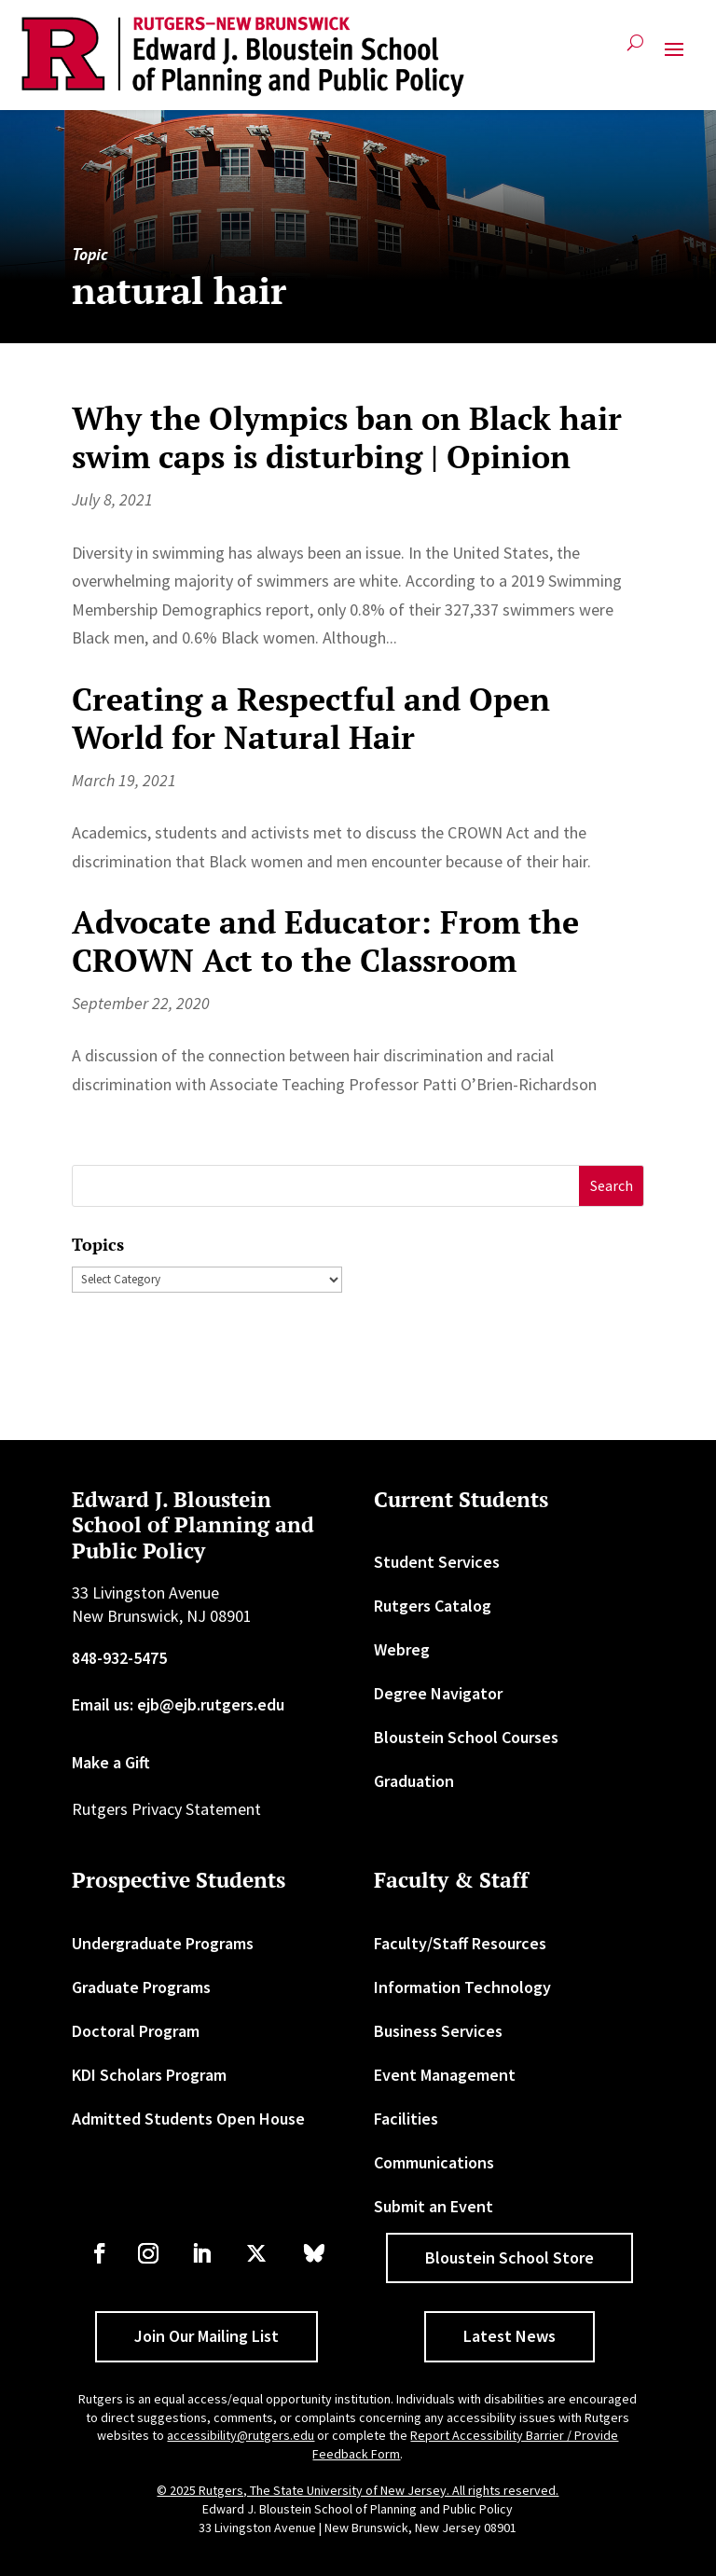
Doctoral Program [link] (136, 2031)
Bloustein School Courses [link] (466, 1737)
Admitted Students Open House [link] (188, 2118)
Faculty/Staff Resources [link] (460, 1943)
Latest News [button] (509, 2336)
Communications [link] (434, 2162)
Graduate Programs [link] (141, 1987)
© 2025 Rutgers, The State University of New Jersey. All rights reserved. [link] (357, 2490)
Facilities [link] (406, 2118)
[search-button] (635, 50)
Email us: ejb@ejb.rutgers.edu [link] (178, 1704)
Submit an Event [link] (433, 2206)
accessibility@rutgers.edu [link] (240, 2435)
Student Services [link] (437, 1561)
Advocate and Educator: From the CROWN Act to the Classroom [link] (325, 941)
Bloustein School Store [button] (509, 2257)
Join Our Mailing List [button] (206, 2336)
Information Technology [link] (462, 1987)
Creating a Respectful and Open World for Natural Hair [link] (311, 718)
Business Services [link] (438, 2031)
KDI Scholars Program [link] (149, 2074)
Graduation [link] (414, 1781)
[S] (326, 1186)
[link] (242, 57)
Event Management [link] (445, 2074)
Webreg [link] (402, 1649)
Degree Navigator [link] (438, 1693)
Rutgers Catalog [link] (432, 1605)
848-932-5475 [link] (119, 1658)
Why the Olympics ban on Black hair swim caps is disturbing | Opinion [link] (347, 437)
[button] (674, 57)
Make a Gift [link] (111, 1762)
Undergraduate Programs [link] (163, 1943)
